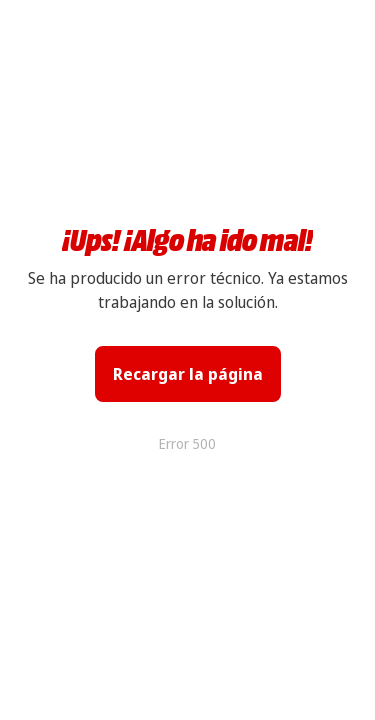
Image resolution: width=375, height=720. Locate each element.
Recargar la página (188, 374)
